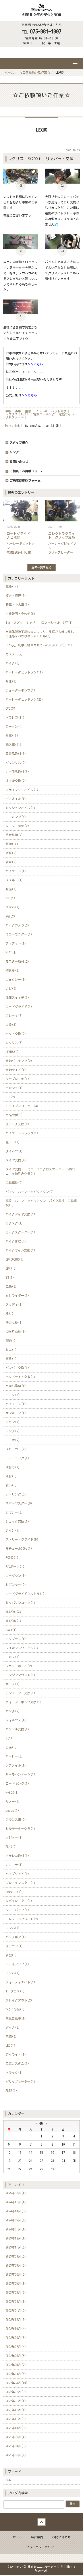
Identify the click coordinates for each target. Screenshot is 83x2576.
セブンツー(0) (16, 1586)
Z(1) (9, 1739)
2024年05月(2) (16, 2221)
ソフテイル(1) (16, 1766)
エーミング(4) (16, 818)
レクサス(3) (14, 1044)
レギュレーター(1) (19, 1902)
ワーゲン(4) (14, 727)
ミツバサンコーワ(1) (20, 1604)
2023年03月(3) (16, 2293)
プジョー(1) (14, 1839)
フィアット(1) (16, 944)
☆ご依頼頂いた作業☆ (34, 73)
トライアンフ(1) (17, 1965)
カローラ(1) (14, 1866)
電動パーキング (44, 415)
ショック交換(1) (17, 1522)
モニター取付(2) (17, 962)
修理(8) (11, 682)
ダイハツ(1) (14, 1152)
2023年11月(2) (16, 2248)
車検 (8, 412)
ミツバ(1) (13, 1974)
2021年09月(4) (16, 2438)
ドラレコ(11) (15, 718)
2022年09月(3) (16, 2339)
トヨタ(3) (13, 1396)
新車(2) (11, 863)
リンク (14, 453)
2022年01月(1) (16, 2402)
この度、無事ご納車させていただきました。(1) (39, 646)
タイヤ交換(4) (16, 1161)
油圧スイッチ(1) (17, 999)
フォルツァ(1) (16, 1721)
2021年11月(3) (16, 2420)
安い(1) (11, 1486)
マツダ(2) (13, 1432)
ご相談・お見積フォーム (27, 472)
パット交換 (59, 412)
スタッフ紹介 (19, 443)
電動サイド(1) (16, 1071)
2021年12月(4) (16, 2411)
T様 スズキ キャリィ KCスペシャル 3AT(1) (39, 624)
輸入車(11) (13, 746)
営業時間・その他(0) (20, 615)
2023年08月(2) (16, 2266)
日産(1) (11, 1748)
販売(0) (11, 890)
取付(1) (11, 1477)
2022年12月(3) (16, 2321)
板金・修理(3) (16, 597)
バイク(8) (13, 664)
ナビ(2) (11, 989)
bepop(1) (12, 1811)
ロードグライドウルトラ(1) (25, 1595)
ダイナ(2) (13, 2028)
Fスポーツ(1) (15, 1568)
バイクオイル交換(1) (20, 1251)
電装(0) (11, 2037)
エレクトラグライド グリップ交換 (61, 536)
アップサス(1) (16, 1640)
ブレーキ (41, 412)
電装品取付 (14, 553)
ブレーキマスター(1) (20, 1884)
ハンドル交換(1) (17, 1730)
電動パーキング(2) (19, 1062)
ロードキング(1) (17, 1784)
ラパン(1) (13, 1423)
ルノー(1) (13, 1802)
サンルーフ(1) (16, 1414)
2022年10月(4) (16, 2330)
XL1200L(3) (13, 1613)
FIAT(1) (11, 953)
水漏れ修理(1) (16, 1387)
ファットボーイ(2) (19, 1667)
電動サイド (66, 415)
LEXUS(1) (12, 1053)
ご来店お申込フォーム (25, 481)
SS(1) (10, 1278)
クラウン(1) (14, 1947)
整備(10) (12, 845)
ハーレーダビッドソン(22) (24, 700)
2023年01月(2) (16, 2312)
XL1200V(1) (13, 1622)
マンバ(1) (13, 1929)
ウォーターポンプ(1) (20, 691)
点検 (18, 412)
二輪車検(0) (14, 1184)
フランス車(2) (16, 1821)
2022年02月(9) (16, 2393)
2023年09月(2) (16, 2257)
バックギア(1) (16, 1938)
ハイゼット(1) (16, 872)
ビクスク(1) (14, 1224)
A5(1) (10, 1315)
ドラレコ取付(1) (17, 1857)
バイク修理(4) (16, 1242)
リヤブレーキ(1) (17, 1080)
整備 (28, 412)
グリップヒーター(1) (20, 2083)
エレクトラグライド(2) (22, 1920)
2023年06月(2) (16, 2275)
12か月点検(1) (16, 1333)
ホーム (9, 73)
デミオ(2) (13, 1441)
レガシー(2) (14, 1513)
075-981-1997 (45, 32)
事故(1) (11, 1360)
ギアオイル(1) (16, 800)
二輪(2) (11, 1287)
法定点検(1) (14, 1324)
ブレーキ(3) (14, 1017)
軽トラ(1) (13, 1143)
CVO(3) (10, 709)
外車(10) (12, 736)
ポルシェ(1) (14, 1089)
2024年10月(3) (16, 2212)
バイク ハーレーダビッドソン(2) (30, 1193)
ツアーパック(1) (17, 1911)
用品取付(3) (14, 1116)
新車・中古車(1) (17, 606)
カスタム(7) (14, 655)
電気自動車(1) (16, 2019)
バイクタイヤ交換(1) (20, 1215)
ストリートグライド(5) (22, 1540)
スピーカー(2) (16, 1450)
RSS (8, 2481)
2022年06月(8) (16, 2357)
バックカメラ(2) (17, 926)
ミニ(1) (11, 1351)
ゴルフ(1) (13, 1658)
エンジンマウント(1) (20, 1676)
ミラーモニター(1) (19, 935)
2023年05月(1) (16, 2284)
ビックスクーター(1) (20, 1233)
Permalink (12, 426)
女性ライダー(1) (17, 1296)
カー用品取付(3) (17, 773)
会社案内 (37, 2538)
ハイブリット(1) (17, 1875)
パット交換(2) (16, 1035)
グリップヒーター (60, 553)
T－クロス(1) (15, 1992)
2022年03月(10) (17, 2384)
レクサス (11, 415)
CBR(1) (11, 1269)
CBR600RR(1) (15, 1260)
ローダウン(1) (16, 1577)
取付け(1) (13, 1468)
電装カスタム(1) (17, 2064)
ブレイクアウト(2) (19, 2001)
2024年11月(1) (16, 2203)
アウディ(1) (14, 1306)
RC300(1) (12, 1558)
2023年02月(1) (16, 2302)
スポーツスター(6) (19, 1504)
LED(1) (10, 2046)
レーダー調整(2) (17, 827)
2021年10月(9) (16, 2429)
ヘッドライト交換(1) (20, 1378)
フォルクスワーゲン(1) (22, 1649)
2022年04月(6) (16, 2375)
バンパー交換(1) (17, 1369)
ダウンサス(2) (16, 764)
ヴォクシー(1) (16, 980)
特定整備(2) (14, 836)
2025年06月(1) (16, 2194)
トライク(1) (14, 2074)
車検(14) (12, 588)
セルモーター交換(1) (20, 1830)
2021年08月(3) (16, 2447)
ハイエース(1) (16, 1405)
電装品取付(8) (16, 755)
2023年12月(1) (16, 2239)
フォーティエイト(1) (20, 1983)
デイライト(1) (16, 2055)
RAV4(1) (11, 1631)
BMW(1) (11, 1342)
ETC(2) (10, 1098)
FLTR (27, 553)
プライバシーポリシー (41, 2548)
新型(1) (11, 1956)
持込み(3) (13, 971)
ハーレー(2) (14, 1757)
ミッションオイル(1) (20, 809)
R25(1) (10, 899)
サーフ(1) (13, 1685)
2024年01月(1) (16, 2230)
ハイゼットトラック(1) (22, 1134)
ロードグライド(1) (19, 1008)
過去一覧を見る (41, 568)
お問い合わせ (19, 462)
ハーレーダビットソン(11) (24, 673)
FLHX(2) (11, 1848)
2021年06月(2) (16, 2456)
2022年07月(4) (16, 2348)
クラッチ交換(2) (17, 1125)
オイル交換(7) (16, 782)
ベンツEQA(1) (15, 2010)
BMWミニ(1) (14, 1893)
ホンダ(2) (13, 1712)
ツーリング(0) (16, 1495)
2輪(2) (10, 917)
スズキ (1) (14, 881)
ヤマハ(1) (13, 908)
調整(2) (11, 854)
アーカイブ (16, 2186)
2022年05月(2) (16, 2366)
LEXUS (25, 415)
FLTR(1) (11, 2092)
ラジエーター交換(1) (20, 1694)
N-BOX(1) (12, 1793)
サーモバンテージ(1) (20, 1775)
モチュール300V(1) (19, 1549)
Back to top (41, 2523)
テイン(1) (13, 1531)
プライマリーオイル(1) (22, 791)
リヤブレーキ (14, 418)
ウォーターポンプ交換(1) (24, 1703)
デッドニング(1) (17, 1459)
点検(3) (11, 1026)
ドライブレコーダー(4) (22, 1107)
